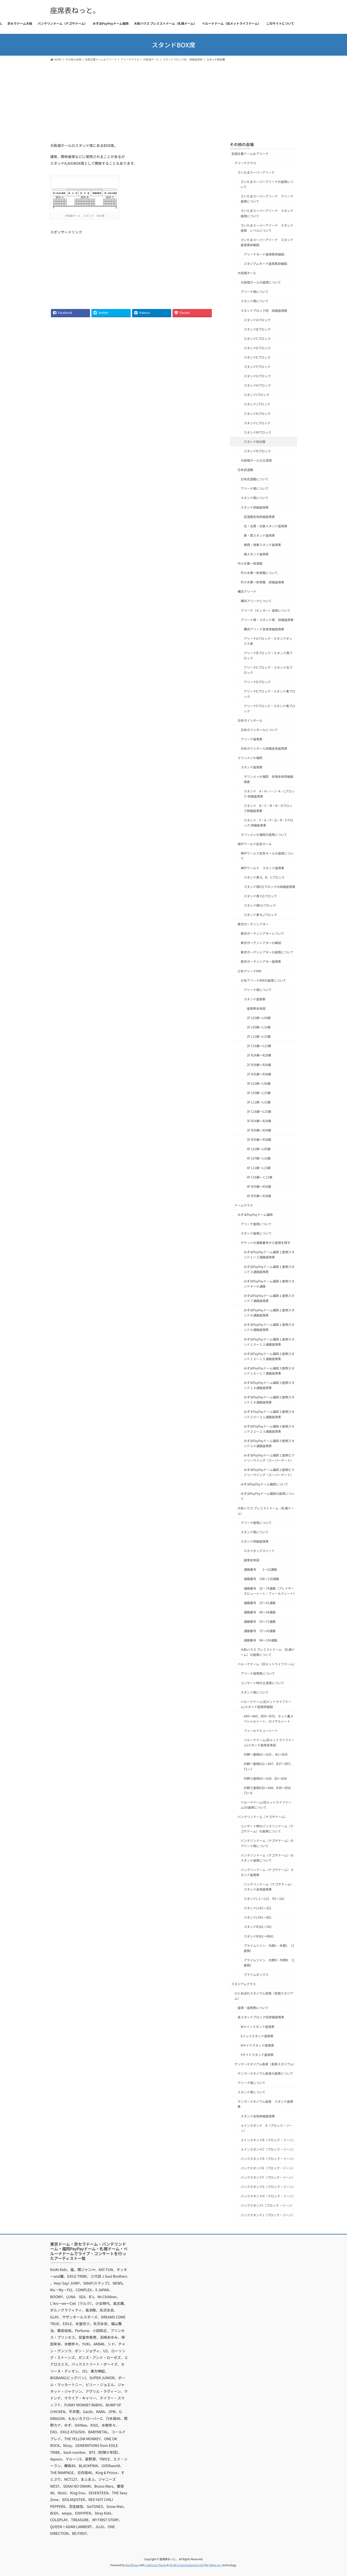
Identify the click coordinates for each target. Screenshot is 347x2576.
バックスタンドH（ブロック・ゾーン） (268, 2196)
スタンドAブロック (257, 320)
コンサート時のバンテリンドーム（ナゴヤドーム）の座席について (267, 1828)
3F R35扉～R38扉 (259, 1139)
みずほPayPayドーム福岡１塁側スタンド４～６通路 (269, 1283)
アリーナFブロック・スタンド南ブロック (269, 708)
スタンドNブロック (257, 451)
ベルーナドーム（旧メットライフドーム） (267, 1664)
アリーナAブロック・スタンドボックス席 (268, 641)
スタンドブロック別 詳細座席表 (264, 310)
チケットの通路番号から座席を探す (266, 1242)
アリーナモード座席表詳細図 (264, 254)
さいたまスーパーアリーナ (256, 172)
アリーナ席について (255, 291)
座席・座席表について (253, 2007)
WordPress (132, 2565)
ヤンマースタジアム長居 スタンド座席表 (265, 2104)
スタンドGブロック (257, 376)
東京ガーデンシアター (253, 924)
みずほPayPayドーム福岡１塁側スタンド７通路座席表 (269, 1298)
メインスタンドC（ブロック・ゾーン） (268, 2149)
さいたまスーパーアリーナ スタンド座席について (267, 213)
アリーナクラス (245, 163)
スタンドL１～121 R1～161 (264, 1898)
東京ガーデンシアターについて (262, 933)
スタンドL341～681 (257, 1917)
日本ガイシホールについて (259, 729)
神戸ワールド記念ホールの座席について (267, 856)
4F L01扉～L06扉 (259, 1149)
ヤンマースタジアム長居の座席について (265, 2073)
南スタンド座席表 (256, 554)
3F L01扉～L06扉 (259, 1083)
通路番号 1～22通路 (260, 1569)
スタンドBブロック (257, 329)
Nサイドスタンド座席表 (257, 2045)
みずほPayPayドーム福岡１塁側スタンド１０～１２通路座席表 (269, 1342)
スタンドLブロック (257, 423)
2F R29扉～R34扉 (259, 1064)
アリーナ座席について (256, 1224)
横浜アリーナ (247, 591)
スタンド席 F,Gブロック (260, 896)
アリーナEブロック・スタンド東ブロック (269, 694)
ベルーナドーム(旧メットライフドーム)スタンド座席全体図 (269, 1742)
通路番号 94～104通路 (260, 1640)
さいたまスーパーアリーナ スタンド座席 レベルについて (267, 228)
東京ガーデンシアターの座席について (267, 952)
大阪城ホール (247, 273)
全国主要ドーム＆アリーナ (250, 153)
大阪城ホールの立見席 (256, 460)
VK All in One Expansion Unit (186, 2565)
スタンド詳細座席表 (255, 507)
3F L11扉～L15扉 (259, 1102)
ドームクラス (244, 1205)
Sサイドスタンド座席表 (257, 2054)
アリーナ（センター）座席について (266, 610)
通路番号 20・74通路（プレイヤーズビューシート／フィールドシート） (270, 1591)
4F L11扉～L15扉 (259, 1168)
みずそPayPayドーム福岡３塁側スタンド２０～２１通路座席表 (269, 1414)
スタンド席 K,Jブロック (260, 914)
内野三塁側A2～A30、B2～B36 (265, 1778)
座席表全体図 (256, 1008)
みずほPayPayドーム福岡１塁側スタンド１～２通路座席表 (269, 1254)
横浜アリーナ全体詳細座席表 (264, 629)
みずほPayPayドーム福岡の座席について (268, 1496)
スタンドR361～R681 (259, 1936)
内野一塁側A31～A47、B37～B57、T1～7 (269, 1766)
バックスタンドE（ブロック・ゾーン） (268, 2168)
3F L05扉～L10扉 (259, 1093)
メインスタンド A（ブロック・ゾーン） (266, 2128)
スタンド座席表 (252, 767)
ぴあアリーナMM (249, 971)
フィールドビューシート (261, 1730)
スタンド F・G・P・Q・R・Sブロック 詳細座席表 (268, 822)
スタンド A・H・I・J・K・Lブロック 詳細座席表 (269, 793)
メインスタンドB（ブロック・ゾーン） (268, 2140)
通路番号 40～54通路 (260, 1612)
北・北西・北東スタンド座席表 (265, 526)
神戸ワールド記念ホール (255, 844)
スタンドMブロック (257, 432)
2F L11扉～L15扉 (259, 1036)
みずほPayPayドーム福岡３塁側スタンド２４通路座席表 (269, 1443)
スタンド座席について (256, 1233)
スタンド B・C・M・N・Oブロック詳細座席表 (268, 808)
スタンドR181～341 (258, 1926)
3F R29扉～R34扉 (259, 1130)
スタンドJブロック (257, 404)
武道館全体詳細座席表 (259, 516)
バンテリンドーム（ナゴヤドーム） (262, 1816)
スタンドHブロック (257, 385)
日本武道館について (255, 479)
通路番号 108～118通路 (261, 1578)
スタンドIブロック (257, 394)
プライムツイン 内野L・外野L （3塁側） (269, 1948)
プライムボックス (256, 1974)
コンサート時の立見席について (262, 1683)
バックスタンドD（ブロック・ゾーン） (268, 2158)
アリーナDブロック (257, 682)
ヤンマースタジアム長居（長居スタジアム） (265, 2064)
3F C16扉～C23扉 (259, 1111)
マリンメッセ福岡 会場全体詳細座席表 (269, 779)
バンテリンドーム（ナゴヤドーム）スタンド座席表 (267, 1872)
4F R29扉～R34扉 (259, 1186)
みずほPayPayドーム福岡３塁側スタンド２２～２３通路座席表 (269, 1429)
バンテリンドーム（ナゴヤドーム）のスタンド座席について (267, 1858)
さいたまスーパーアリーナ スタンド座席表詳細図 (267, 242)
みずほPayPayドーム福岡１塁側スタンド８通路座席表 (269, 1312)
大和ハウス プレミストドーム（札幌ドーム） (266, 1511)
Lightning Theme (155, 2565)
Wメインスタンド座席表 (258, 2026)
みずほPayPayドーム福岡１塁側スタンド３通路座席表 (269, 1269)
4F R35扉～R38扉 (259, 1196)
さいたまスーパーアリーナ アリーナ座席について (267, 198)
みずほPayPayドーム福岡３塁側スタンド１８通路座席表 (269, 1385)
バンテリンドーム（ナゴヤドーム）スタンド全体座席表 (269, 1886)
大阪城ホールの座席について (261, 282)
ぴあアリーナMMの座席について (263, 980)
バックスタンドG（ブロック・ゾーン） (268, 2186)
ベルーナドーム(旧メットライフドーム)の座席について (266, 1805)
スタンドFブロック (257, 366)
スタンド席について (255, 301)
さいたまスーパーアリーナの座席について (267, 184)
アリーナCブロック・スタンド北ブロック (268, 670)
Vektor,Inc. (215, 2565)
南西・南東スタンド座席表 (262, 544)
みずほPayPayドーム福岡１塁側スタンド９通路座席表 (269, 1327)
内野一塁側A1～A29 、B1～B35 (266, 1754)
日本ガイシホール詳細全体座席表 (264, 748)
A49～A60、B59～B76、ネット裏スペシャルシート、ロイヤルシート (269, 1718)
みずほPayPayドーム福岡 (255, 1214)
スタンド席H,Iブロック (260, 905)
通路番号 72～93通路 (260, 1631)
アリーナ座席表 (252, 739)
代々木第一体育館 (250, 563)
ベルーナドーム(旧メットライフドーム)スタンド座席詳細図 (266, 1704)
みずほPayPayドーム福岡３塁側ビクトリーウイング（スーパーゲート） (269, 1472)
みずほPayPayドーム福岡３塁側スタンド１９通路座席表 (269, 1399)
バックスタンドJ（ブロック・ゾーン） (268, 2215)
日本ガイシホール (250, 720)
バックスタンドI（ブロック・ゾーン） (267, 2205)
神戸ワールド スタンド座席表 (262, 868)
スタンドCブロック (257, 338)
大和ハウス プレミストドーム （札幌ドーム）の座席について (268, 1652)
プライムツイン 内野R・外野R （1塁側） (269, 1962)
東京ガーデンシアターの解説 (261, 943)
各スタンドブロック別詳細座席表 (261, 2017)
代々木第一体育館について (259, 573)
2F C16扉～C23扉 (259, 1046)
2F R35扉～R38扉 (259, 1074)
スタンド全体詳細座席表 (258, 2116)
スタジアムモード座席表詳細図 (265, 263)
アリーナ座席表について (258, 1673)
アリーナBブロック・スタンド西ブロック (268, 655)
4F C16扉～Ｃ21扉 (260, 1177)
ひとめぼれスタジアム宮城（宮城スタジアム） (264, 1996)
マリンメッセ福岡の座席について (264, 834)
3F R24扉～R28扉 (259, 1121)
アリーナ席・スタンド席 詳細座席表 (267, 620)
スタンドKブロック (257, 413)
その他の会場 (242, 144)
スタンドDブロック (257, 348)
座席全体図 (251, 1560)
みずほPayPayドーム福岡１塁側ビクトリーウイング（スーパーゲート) (269, 1458)
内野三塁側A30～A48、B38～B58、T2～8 (269, 1790)
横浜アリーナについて (256, 601)
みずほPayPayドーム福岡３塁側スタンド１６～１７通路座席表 (269, 1370)
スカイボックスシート (259, 1550)
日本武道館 (245, 469)
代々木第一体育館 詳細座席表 (262, 582)
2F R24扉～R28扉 (259, 1055)
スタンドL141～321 (257, 1908)
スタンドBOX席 (254, 441)
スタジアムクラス (243, 1984)
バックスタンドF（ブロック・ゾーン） (268, 2177)
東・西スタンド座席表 (259, 535)
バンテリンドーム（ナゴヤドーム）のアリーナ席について (267, 1843)
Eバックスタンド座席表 (257, 2036)
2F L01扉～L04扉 (259, 1018)
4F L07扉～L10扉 (259, 1158)
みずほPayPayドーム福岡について (264, 1484)
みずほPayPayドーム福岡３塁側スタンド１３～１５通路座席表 (269, 1356)
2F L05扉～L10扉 (259, 1027)
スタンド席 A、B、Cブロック (264, 877)
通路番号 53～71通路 (260, 1621)
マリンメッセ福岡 (250, 758)
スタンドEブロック (257, 357)
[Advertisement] (173, 96)
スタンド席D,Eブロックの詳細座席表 (269, 886)
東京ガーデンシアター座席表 (261, 961)
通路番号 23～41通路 (260, 1603)
